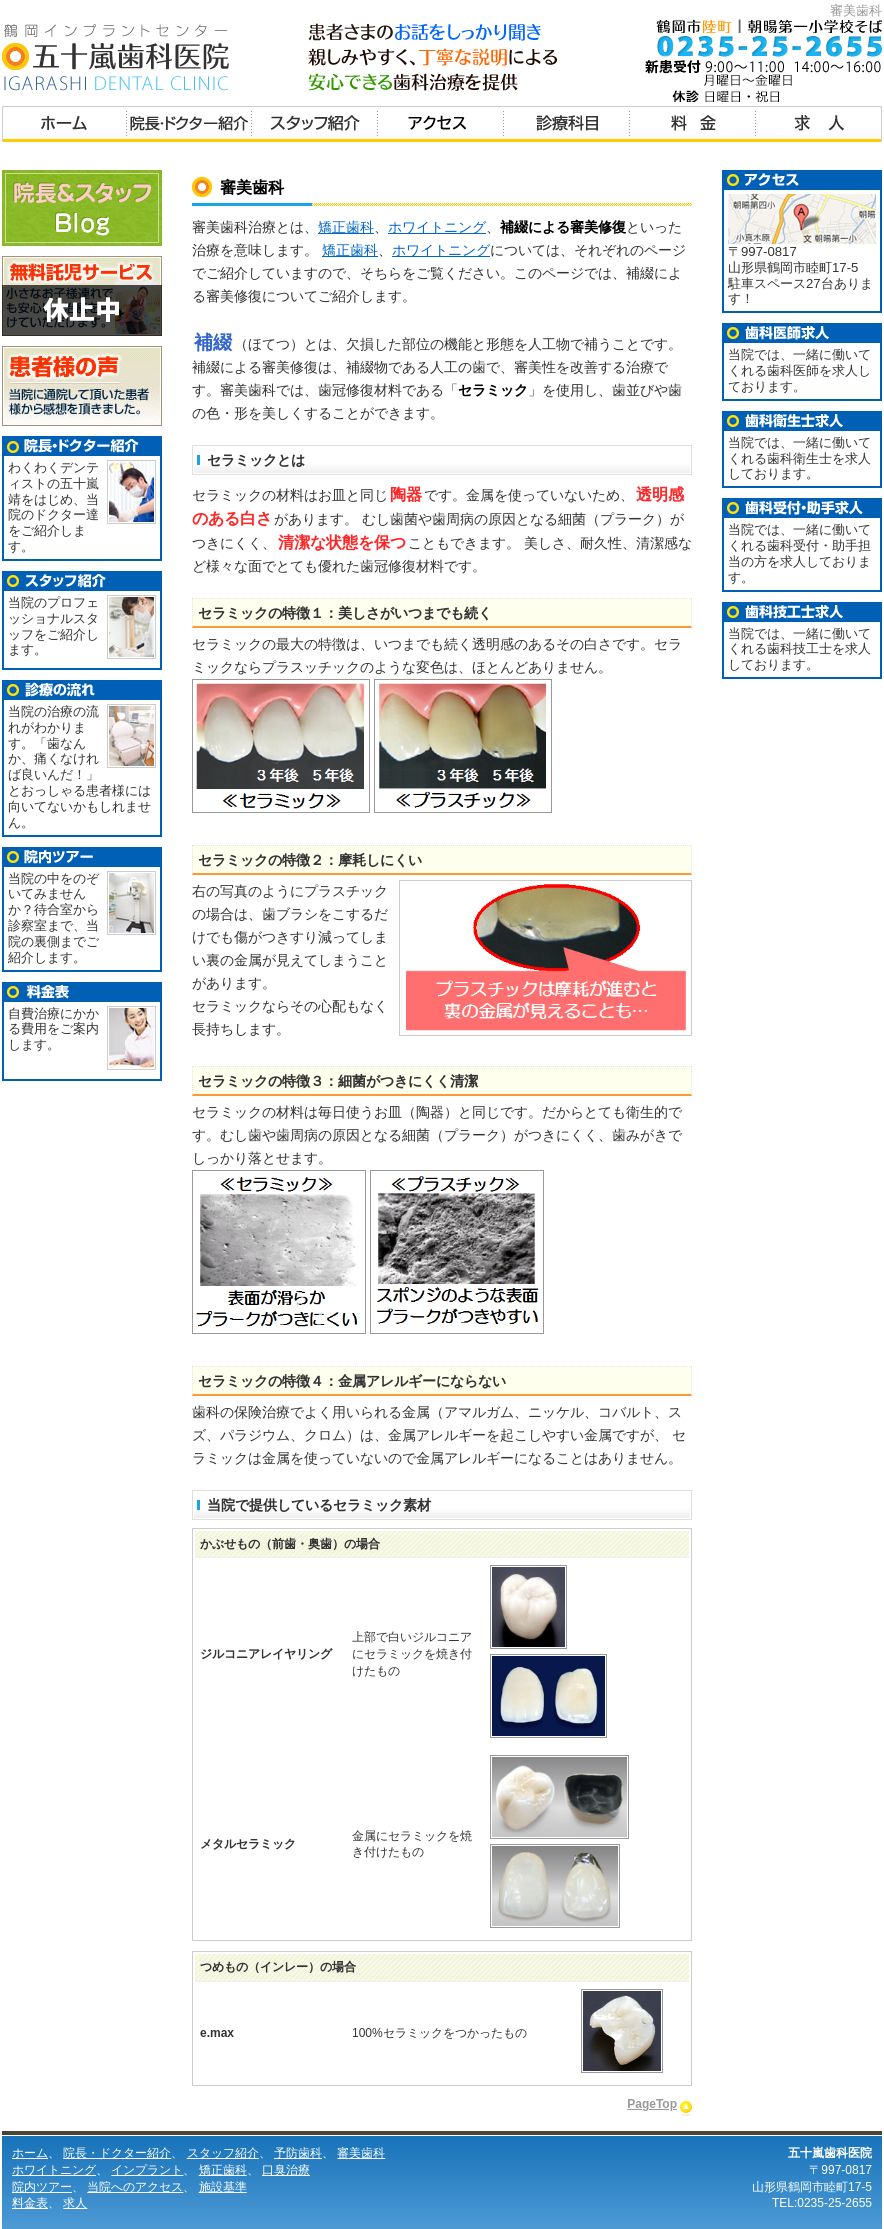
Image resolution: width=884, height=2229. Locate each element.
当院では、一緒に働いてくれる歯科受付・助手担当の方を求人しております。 (799, 553)
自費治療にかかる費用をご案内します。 (53, 1029)
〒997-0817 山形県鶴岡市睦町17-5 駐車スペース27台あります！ (802, 269)
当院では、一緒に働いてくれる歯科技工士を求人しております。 (799, 649)
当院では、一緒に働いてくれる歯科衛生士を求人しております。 (799, 458)
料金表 (693, 126)
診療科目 (567, 126)
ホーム (64, 126)
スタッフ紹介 (315, 126)
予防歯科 (298, 2153)
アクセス (441, 126)
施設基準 (223, 2187)
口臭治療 (286, 2170)
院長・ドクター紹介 (189, 126)
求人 (75, 2203)
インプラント (147, 2170)
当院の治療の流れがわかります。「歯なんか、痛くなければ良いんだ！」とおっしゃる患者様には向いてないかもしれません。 (79, 767)
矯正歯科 (346, 227)
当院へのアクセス (135, 2187)
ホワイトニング (437, 227)
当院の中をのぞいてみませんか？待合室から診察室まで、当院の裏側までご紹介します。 (53, 918)
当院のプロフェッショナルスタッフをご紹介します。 (53, 626)
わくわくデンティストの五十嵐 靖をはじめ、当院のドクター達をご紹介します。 (53, 507)
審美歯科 (361, 2153)
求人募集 (819, 126)
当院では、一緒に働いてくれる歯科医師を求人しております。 (799, 370)
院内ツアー (42, 2187)
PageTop (652, 2104)
